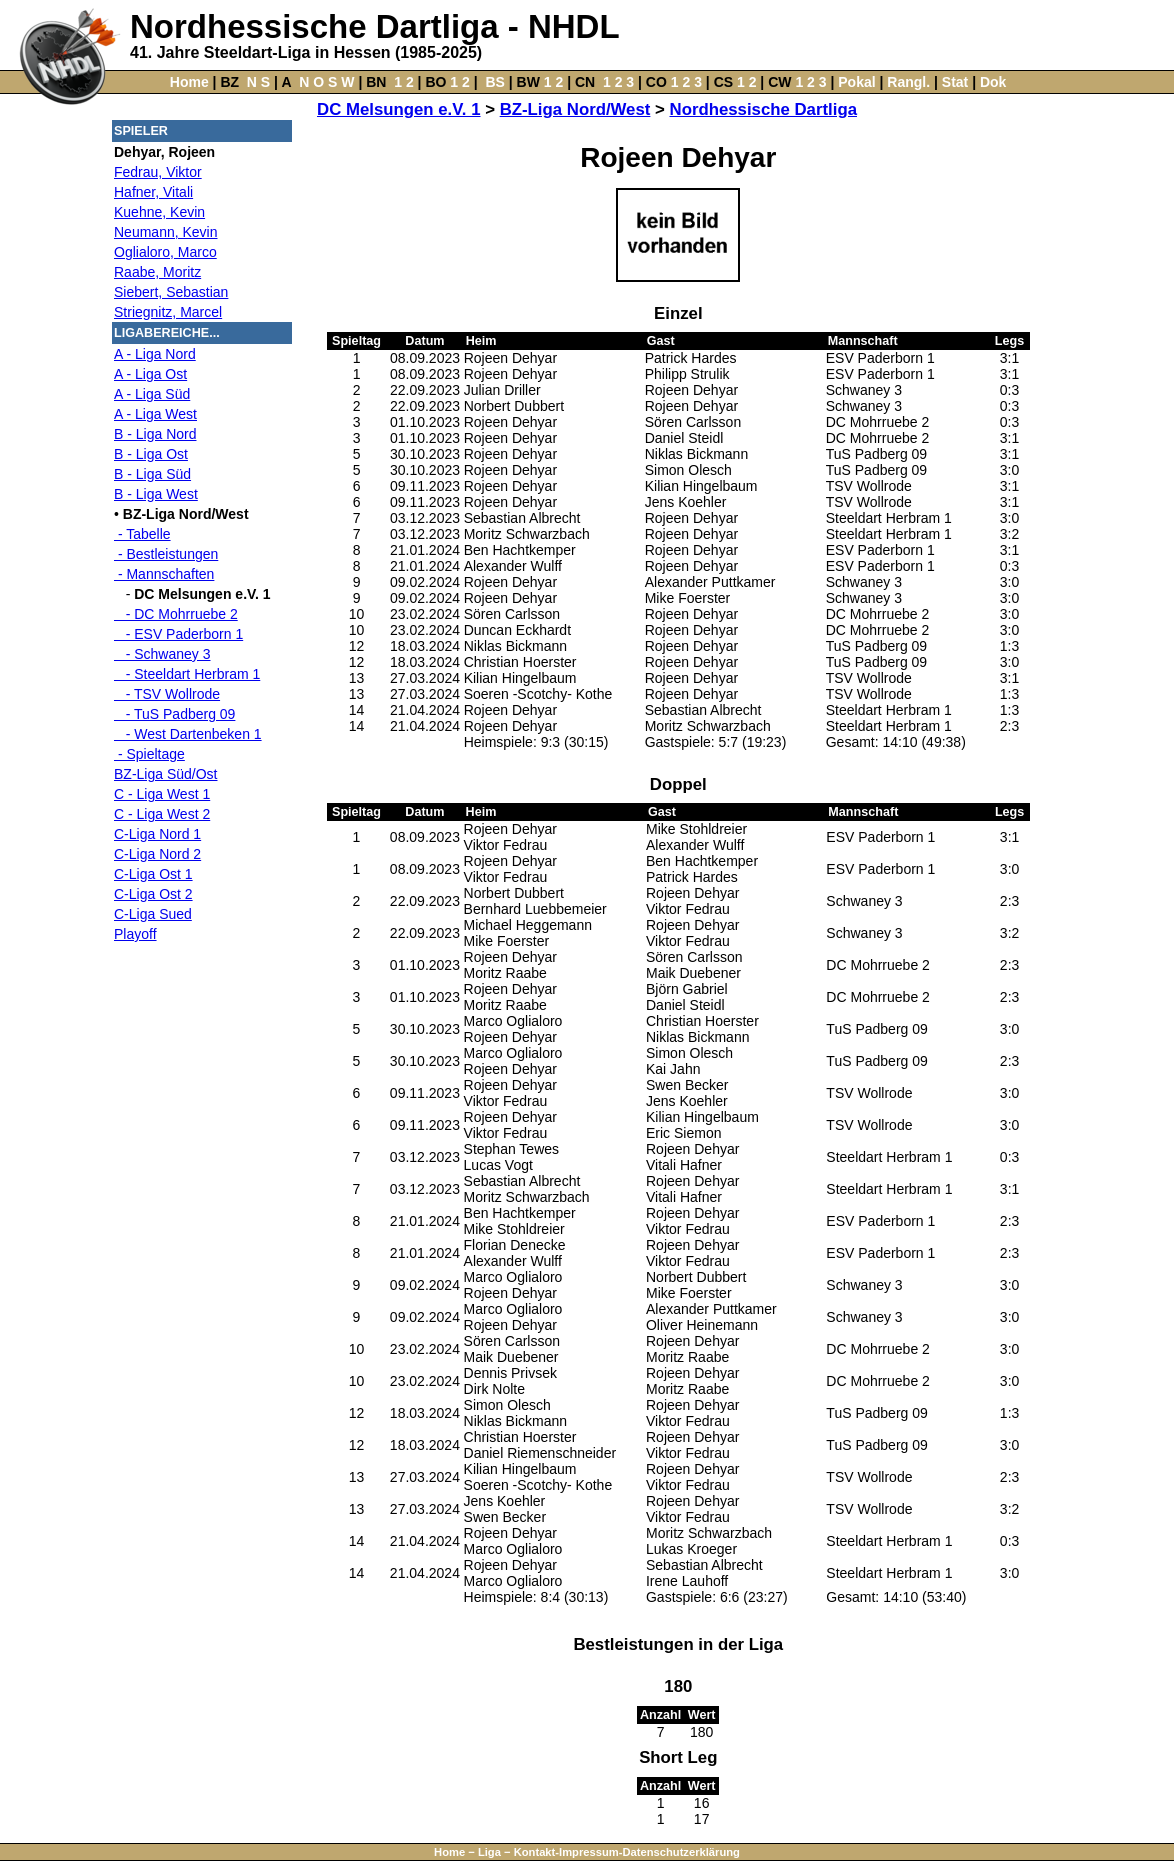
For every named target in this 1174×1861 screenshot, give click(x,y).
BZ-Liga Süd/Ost (166, 774)
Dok (993, 82)
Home (189, 82)
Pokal (856, 82)
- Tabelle (142, 534)
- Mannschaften (164, 574)
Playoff (135, 934)
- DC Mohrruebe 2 (176, 614)
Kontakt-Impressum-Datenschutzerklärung (627, 1852)
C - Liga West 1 (162, 794)
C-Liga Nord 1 (157, 834)
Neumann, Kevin (166, 232)
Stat (955, 82)
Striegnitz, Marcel (168, 312)
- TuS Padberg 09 (174, 714)
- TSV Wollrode (167, 694)
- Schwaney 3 (162, 654)
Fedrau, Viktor (158, 172)
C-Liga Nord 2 (157, 854)
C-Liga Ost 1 (153, 874)
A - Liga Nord (155, 354)
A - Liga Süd (152, 394)
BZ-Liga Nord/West (575, 109)
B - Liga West (156, 494)
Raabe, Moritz (157, 272)
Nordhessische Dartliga (763, 109)
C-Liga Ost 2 (153, 894)
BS (494, 82)
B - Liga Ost (151, 454)
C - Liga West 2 (162, 814)
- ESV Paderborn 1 (178, 634)
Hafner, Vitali (153, 192)
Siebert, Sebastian (171, 292)
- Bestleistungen (166, 554)
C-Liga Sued (153, 914)
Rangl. (908, 82)
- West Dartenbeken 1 (188, 734)
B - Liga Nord (155, 434)
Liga (489, 1852)
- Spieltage (149, 754)
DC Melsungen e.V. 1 (399, 109)
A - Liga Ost (150, 374)
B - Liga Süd (152, 474)
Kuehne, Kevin (159, 212)
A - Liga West (155, 414)
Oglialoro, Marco (165, 252)
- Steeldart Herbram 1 (187, 674)
